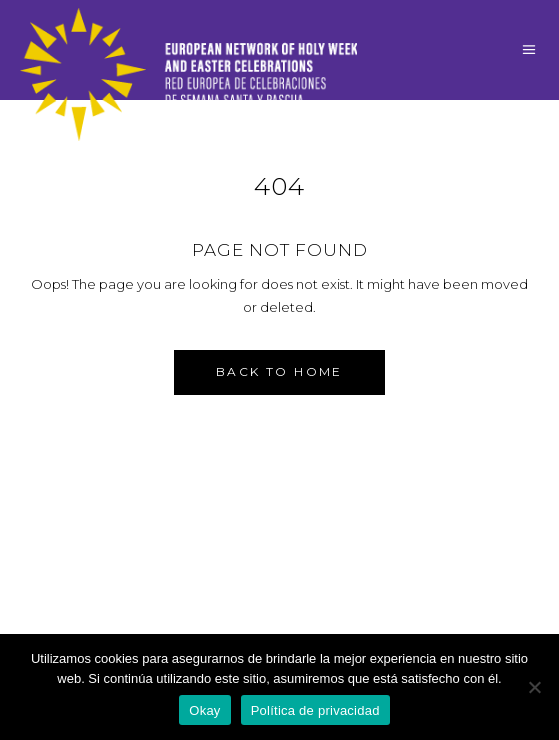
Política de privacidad (315, 710)
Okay (204, 710)
